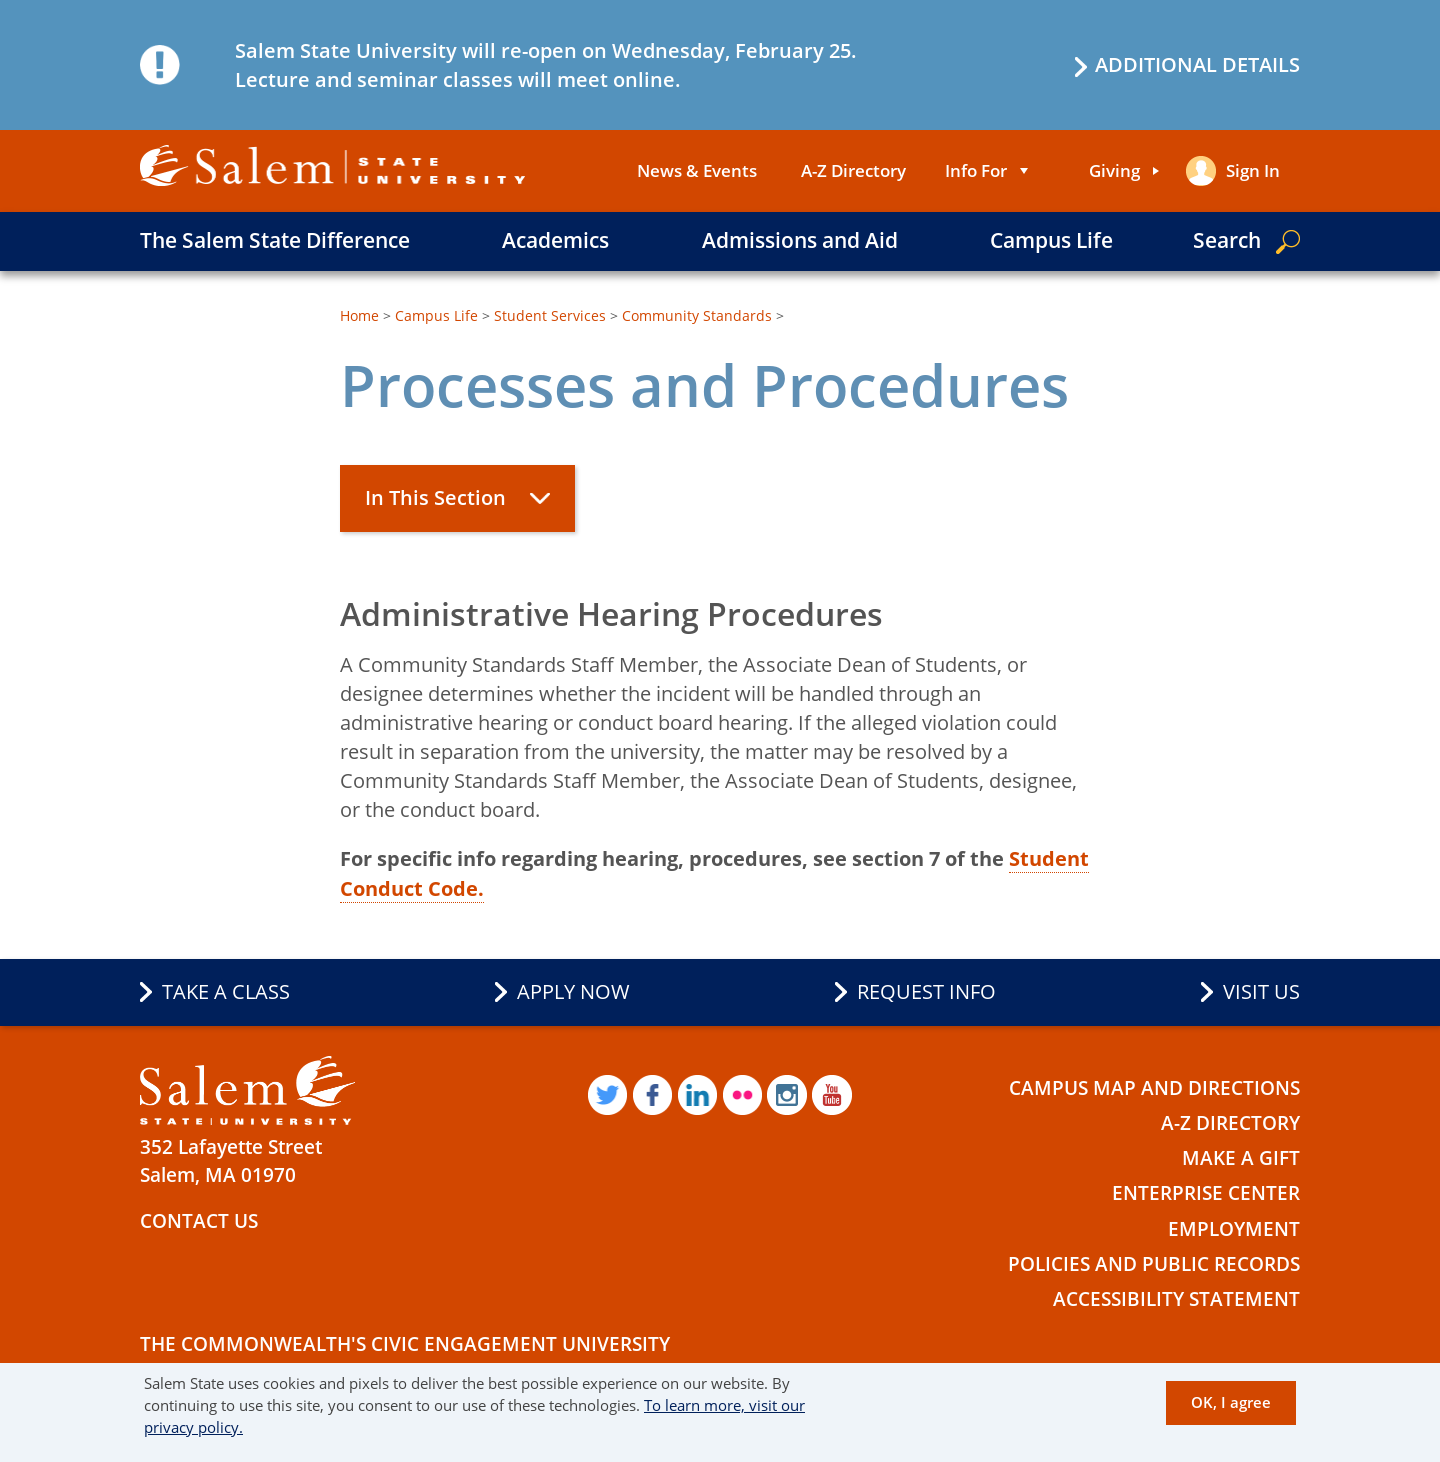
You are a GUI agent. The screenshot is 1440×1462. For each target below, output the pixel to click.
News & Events (697, 170)
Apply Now (573, 990)
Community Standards (697, 315)
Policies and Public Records (1154, 1262)
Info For (976, 170)
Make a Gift (1241, 1157)
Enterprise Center (1206, 1192)
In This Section (435, 497)
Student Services (550, 315)
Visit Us (1261, 990)
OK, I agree (1231, 1402)
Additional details (1197, 65)
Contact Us (199, 1219)
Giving (1114, 170)
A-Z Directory (853, 170)
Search (1227, 240)
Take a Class (226, 990)
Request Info (926, 990)
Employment (1234, 1227)
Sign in (1253, 170)
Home (359, 315)
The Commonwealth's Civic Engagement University (405, 1343)
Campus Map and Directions (1154, 1086)
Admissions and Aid (800, 240)
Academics (555, 240)
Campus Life (1051, 240)
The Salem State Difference (275, 240)
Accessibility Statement (1176, 1297)
